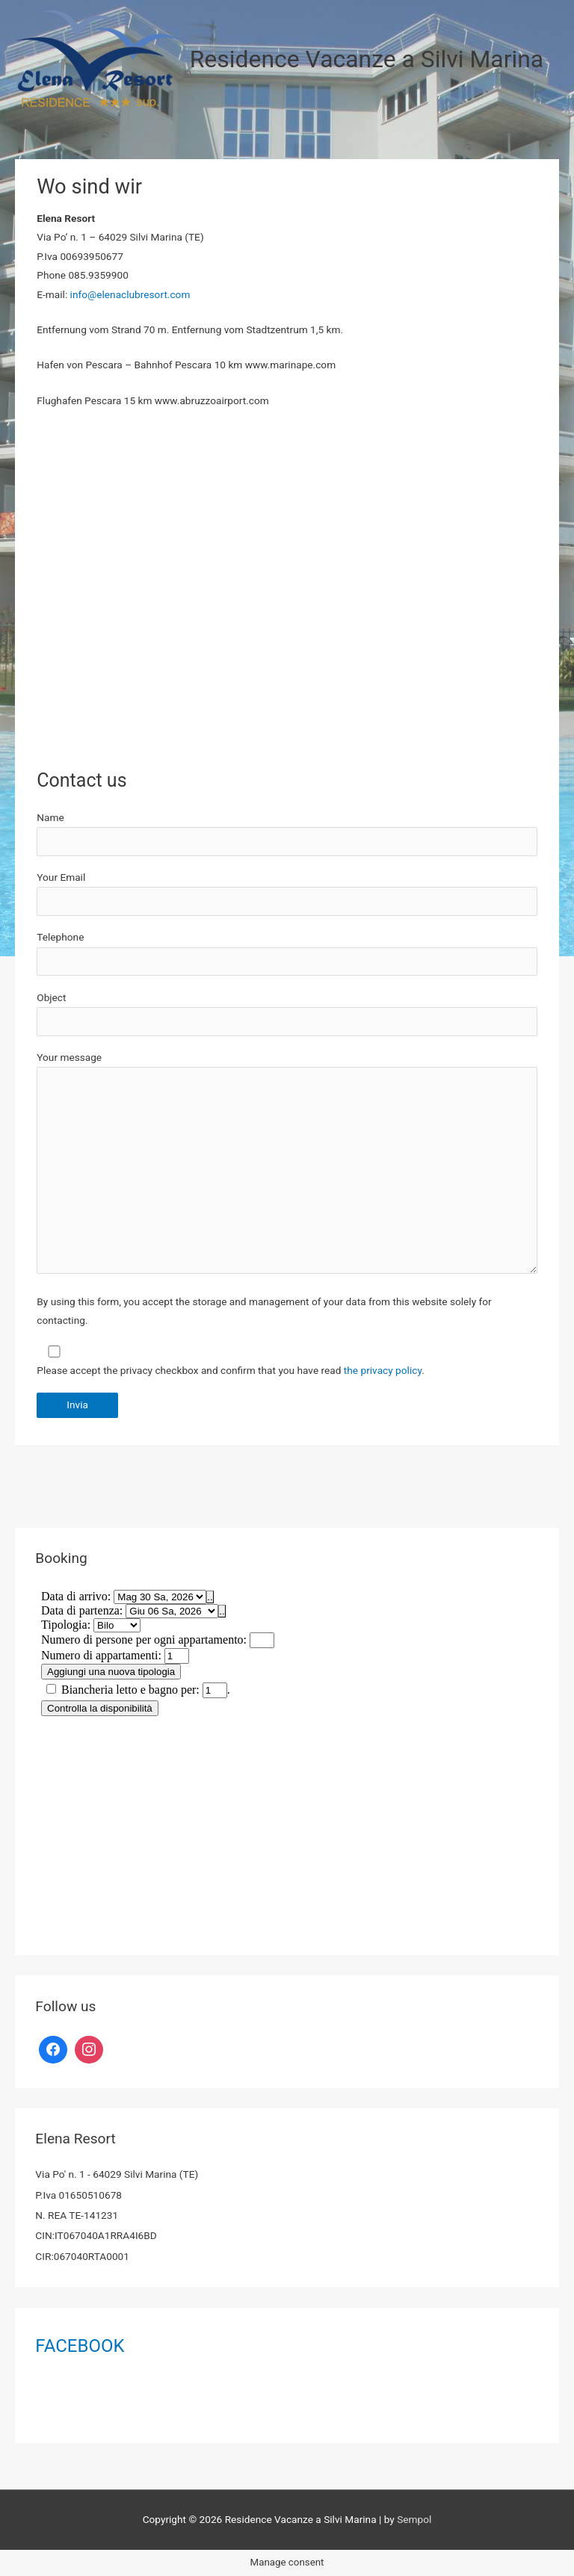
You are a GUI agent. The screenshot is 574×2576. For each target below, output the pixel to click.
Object (287, 1013)
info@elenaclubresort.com (130, 294)
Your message (287, 1165)
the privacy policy (383, 1370)
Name (287, 833)
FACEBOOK (79, 2345)
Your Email (287, 893)
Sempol (414, 2519)
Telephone (60, 937)
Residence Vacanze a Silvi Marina (367, 59)
